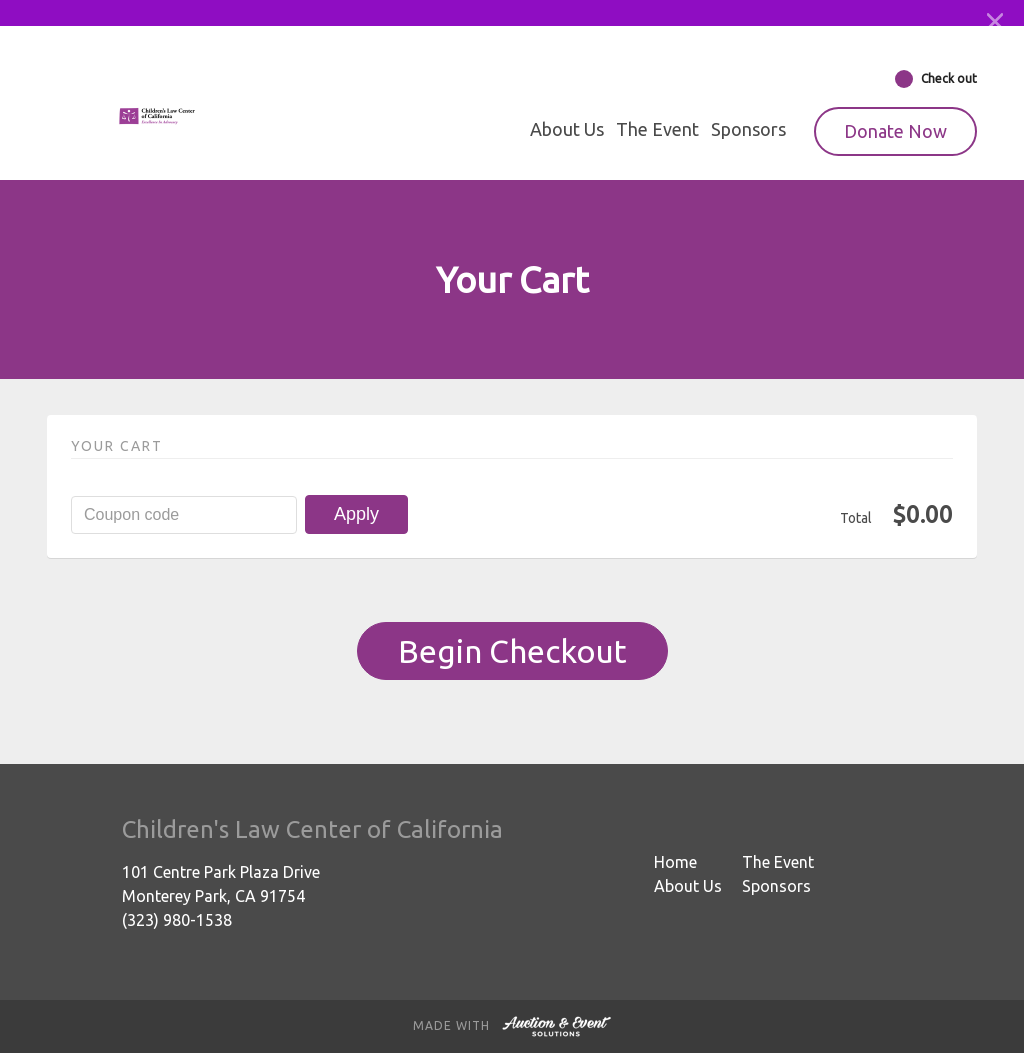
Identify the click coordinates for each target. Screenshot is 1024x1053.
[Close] (995, 22)
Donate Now (895, 131)
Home (675, 862)
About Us (567, 129)
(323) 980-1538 (177, 920)
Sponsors (748, 129)
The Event (657, 129)
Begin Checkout (512, 651)
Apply (356, 514)
